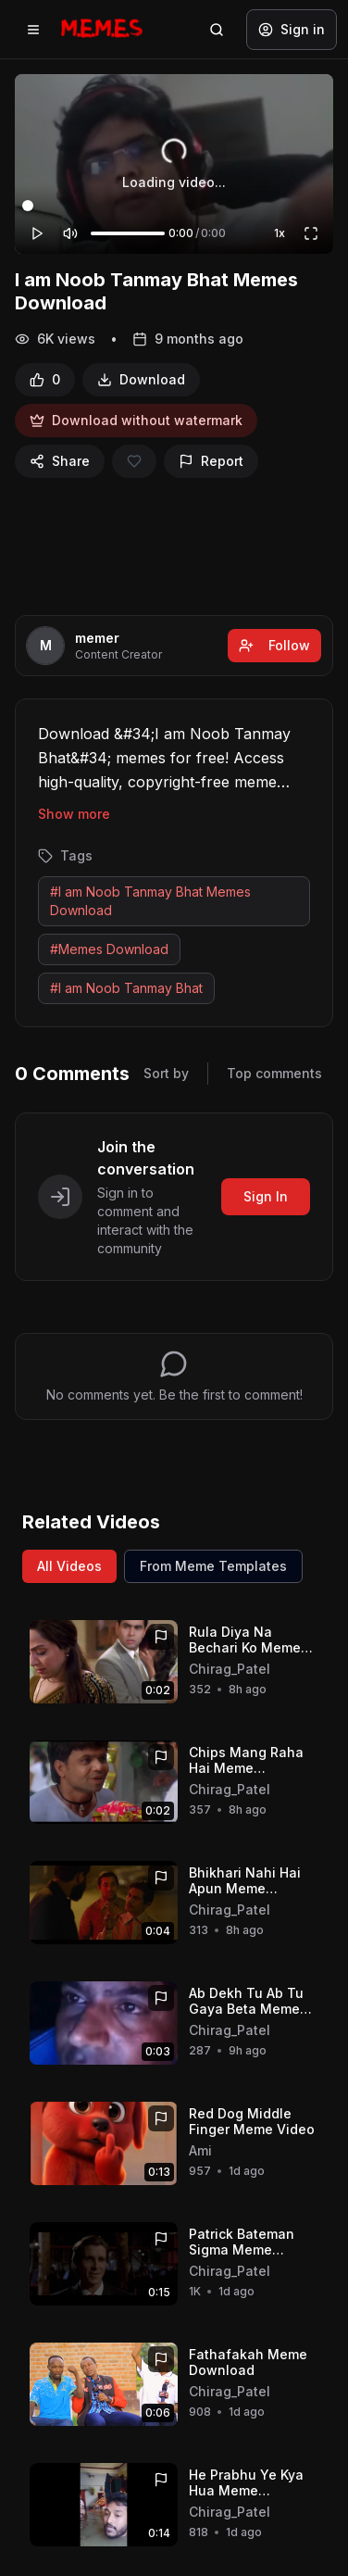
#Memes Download (109, 949)
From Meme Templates (213, 1566)
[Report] (211, 461)
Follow (274, 645)
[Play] (37, 233)
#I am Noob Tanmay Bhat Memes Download (150, 901)
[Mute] (70, 233)
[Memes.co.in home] (102, 29)
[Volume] (128, 233)
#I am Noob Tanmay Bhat (126, 988)
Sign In (265, 1196)
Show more (74, 814)
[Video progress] (174, 205)
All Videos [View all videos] (69, 1566)
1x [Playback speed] (279, 233)
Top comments (274, 1073)
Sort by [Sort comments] (166, 1073)
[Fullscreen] (311, 233)
